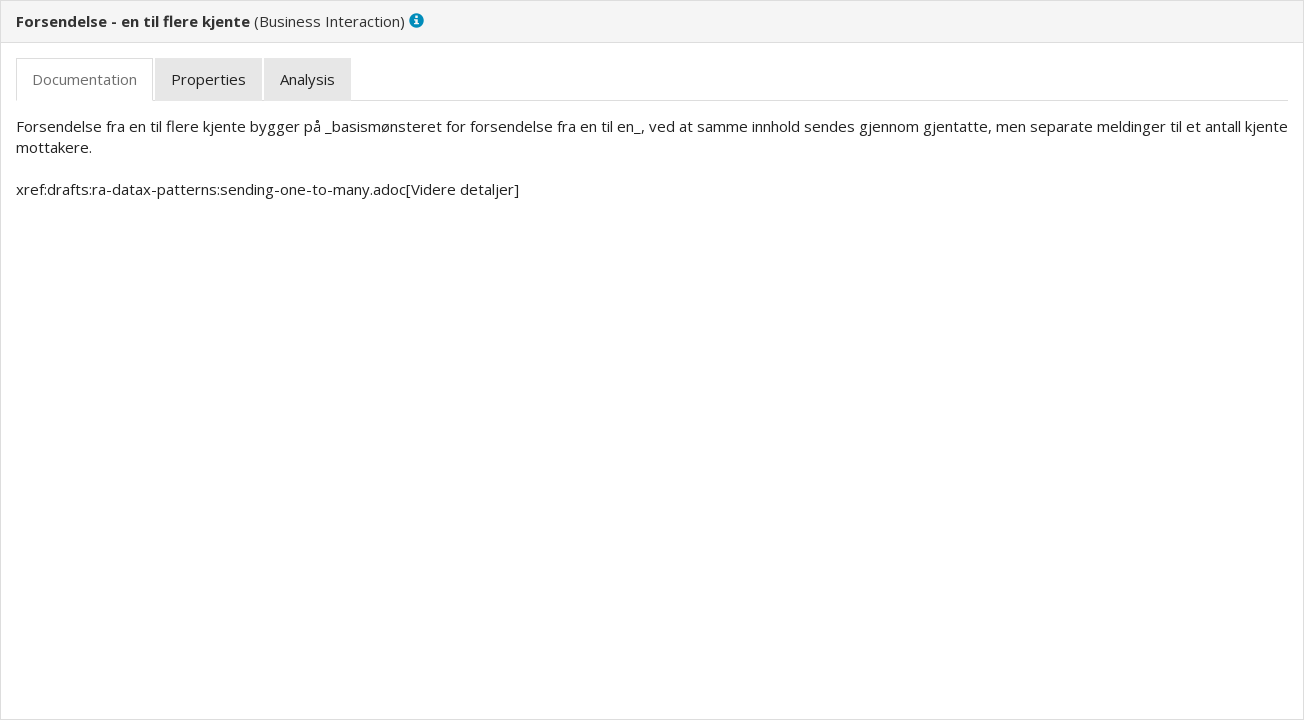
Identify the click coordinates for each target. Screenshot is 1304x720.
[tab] (84, 79)
